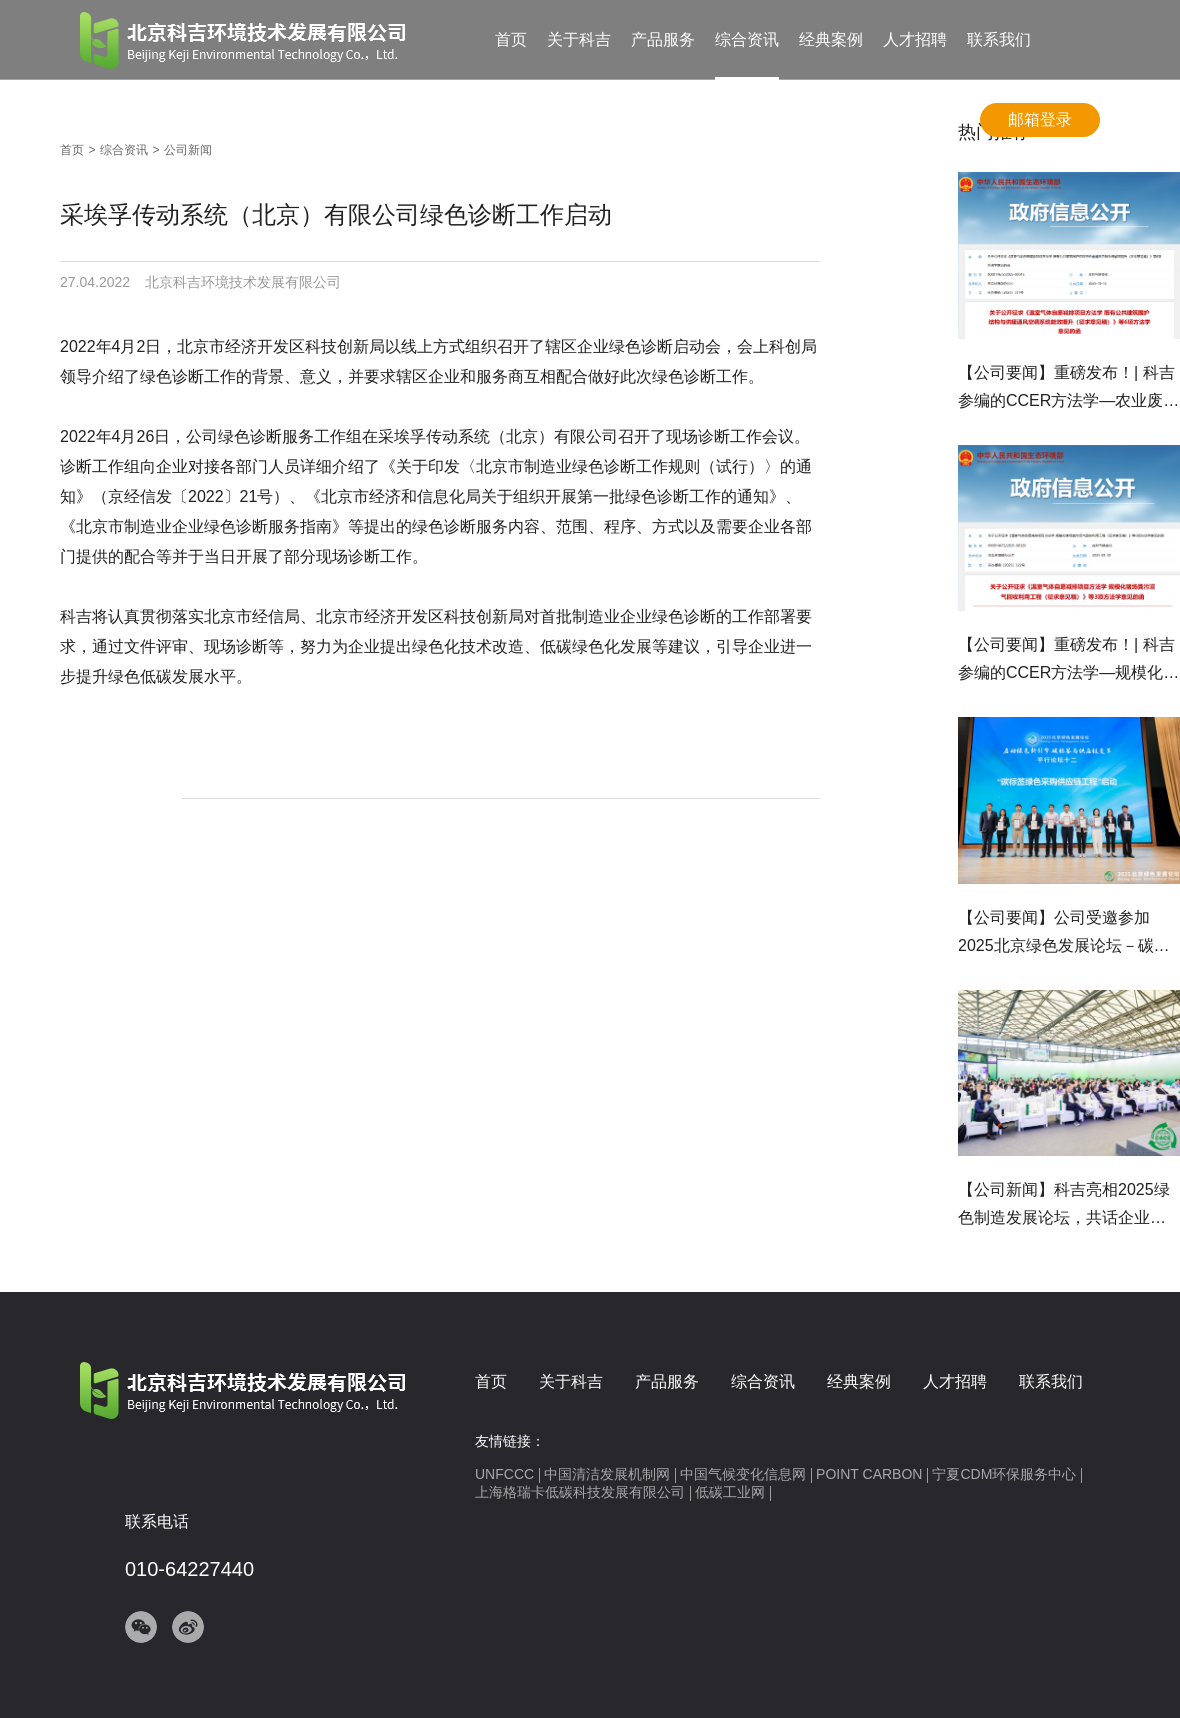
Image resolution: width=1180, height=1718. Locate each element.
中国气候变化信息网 (743, 1474)
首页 (511, 39)
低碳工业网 (730, 1492)
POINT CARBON (869, 1474)
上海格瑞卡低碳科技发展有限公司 (580, 1492)
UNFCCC (504, 1474)
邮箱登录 (1040, 119)
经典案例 (831, 39)
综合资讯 (747, 39)
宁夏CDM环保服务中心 (1004, 1474)
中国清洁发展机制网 (607, 1474)
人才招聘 (915, 39)
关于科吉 (579, 39)
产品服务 (663, 39)
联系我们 (999, 39)
